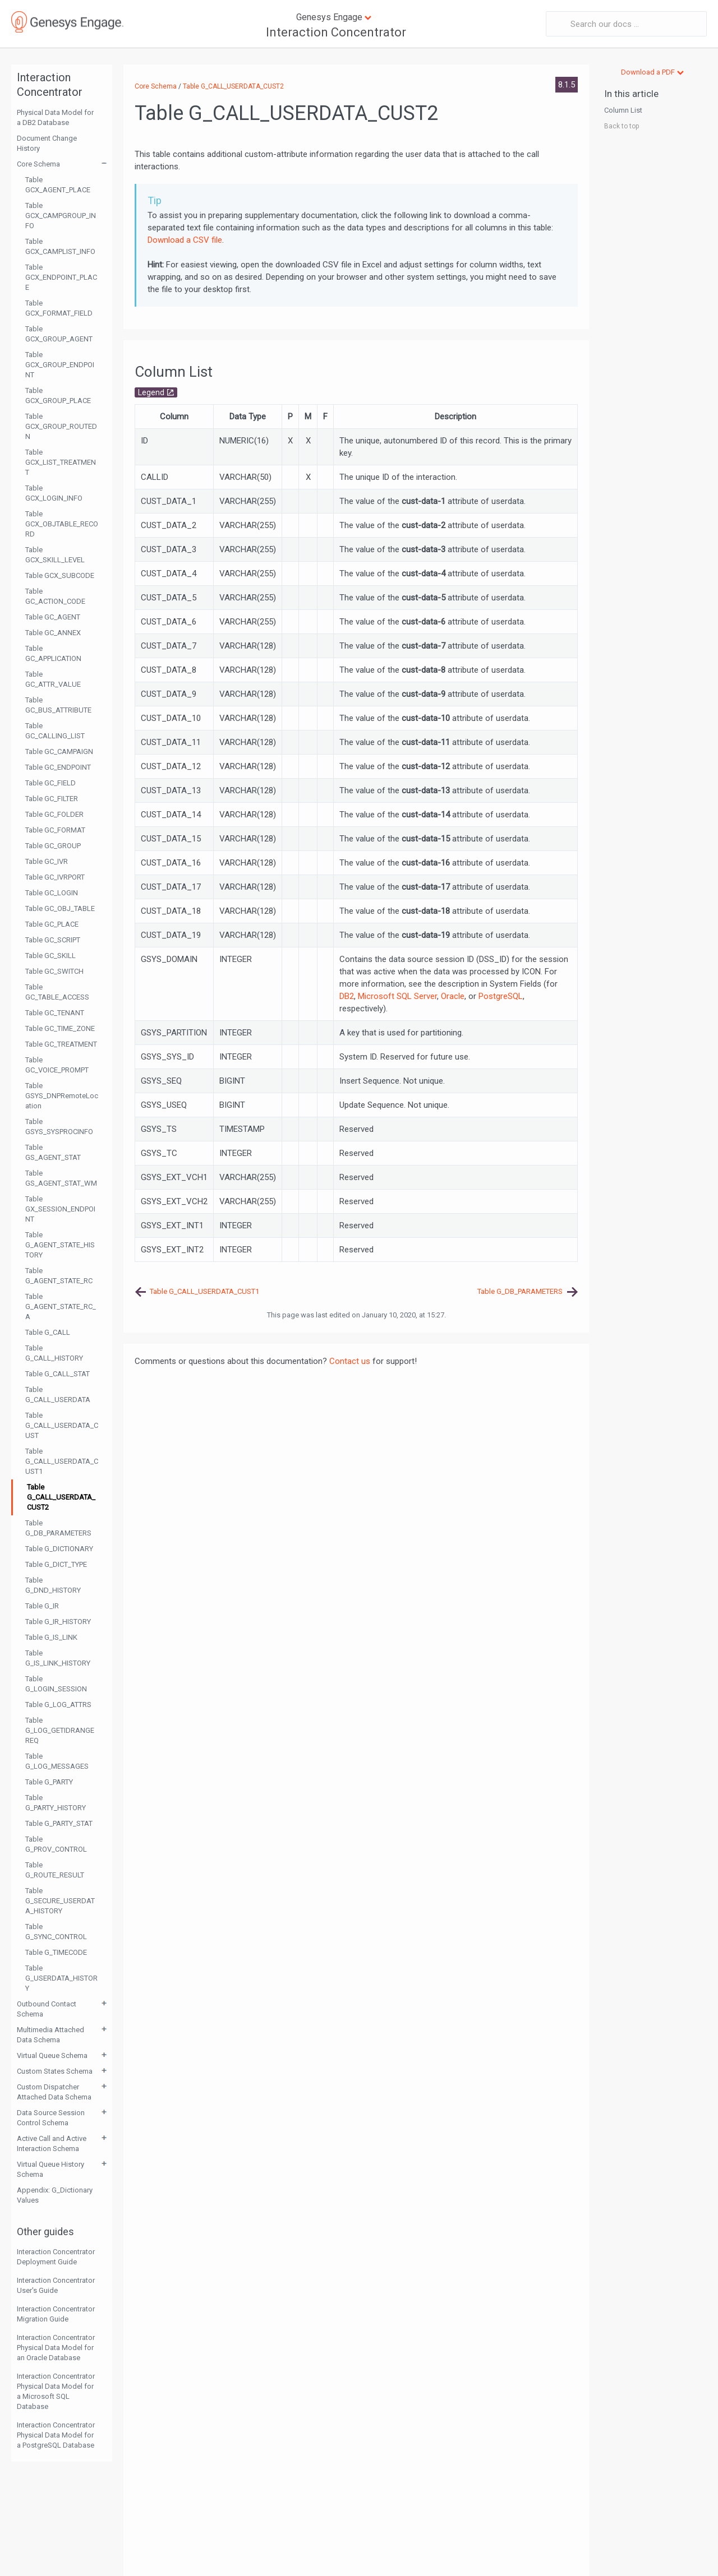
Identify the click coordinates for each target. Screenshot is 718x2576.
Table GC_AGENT (52, 617)
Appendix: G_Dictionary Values (55, 2195)
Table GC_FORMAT (55, 830)
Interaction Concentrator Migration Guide (56, 2314)
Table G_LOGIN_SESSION (56, 1684)
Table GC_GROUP (53, 845)
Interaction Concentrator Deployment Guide (56, 2256)
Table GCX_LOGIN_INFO (53, 493)
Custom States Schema (55, 2071)
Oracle (452, 996)
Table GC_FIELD (50, 783)
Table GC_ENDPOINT (58, 767)
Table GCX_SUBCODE (59, 575)
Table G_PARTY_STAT (59, 1823)
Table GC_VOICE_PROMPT (57, 1065)
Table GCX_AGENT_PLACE (57, 184)
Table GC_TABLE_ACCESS (57, 992)
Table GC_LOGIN (51, 893)
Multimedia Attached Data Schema (50, 2034)
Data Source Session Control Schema (51, 2117)
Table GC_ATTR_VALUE (53, 679)
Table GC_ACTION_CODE (55, 596)
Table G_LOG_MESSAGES (57, 1761)
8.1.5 (566, 85)
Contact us (349, 1361)
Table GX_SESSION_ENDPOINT (60, 1209)
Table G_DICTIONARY (59, 1548)
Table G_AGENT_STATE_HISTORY (60, 1245)
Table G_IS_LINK (51, 1637)
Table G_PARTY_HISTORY (55, 1802)
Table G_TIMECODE (56, 1952)
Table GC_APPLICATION (53, 653)
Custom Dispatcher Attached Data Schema (54, 2092)
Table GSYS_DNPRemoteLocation (61, 1095)
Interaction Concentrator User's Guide (56, 2285)
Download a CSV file (185, 240)
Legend (151, 392)
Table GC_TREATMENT (61, 1044)
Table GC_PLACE (52, 924)
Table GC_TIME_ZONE (60, 1028)
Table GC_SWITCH (54, 971)
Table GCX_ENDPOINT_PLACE (61, 277)
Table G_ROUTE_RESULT (54, 1870)
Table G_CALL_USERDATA (57, 1394)
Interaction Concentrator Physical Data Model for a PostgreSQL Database (56, 2435)
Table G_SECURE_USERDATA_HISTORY (60, 1900)
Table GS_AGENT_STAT (53, 1152)
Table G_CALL (47, 1332)
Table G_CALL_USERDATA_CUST (61, 1425)
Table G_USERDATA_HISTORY (61, 1978)
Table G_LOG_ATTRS (58, 1704)
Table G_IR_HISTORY (58, 1621)
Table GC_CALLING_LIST (55, 731)
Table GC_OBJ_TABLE (60, 908)
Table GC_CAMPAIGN (59, 751)
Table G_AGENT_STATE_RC (59, 1275)
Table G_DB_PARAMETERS (58, 1528)
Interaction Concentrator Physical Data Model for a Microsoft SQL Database (56, 2391)
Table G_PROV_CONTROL (56, 1844)
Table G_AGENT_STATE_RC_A (60, 1306)
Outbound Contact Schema (46, 2009)
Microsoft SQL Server (397, 996)
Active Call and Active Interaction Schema (51, 2143)
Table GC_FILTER (51, 798)
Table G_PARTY (49, 1782)
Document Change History (47, 143)
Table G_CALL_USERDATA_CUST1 (61, 1461)
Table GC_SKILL (50, 955)
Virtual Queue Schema (52, 2055)
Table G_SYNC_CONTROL (56, 1931)
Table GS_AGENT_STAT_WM (61, 1178)
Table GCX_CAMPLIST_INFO (60, 246)
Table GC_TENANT (54, 1013)
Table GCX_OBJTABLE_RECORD (61, 524)
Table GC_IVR (46, 861)
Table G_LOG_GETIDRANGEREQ (59, 1730)
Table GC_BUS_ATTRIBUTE (58, 705)
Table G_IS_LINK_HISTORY (57, 1658)
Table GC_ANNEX (53, 632)
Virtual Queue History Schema (50, 2169)
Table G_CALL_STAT (57, 1374)
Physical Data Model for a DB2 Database (55, 117)
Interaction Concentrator (336, 32)
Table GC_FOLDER (54, 814)
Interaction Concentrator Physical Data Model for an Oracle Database (56, 2347)
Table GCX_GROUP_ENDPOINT (59, 364)
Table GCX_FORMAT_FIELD (59, 308)
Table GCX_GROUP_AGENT (59, 334)
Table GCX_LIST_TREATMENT (60, 462)
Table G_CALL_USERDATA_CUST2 (61, 1497)
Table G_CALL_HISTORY (54, 1353)
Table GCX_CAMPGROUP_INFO (60, 215)
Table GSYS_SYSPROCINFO (59, 1126)
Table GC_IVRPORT (55, 877)
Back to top (621, 126)
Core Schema (38, 164)
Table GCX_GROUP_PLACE (58, 395)
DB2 (346, 996)
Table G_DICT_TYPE (56, 1564)
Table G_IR (42, 1606)
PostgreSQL (500, 996)
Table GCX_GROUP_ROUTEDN (61, 426)
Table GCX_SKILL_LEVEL (55, 554)
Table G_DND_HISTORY (53, 1585)
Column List (623, 110)
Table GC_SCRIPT (52, 940)
